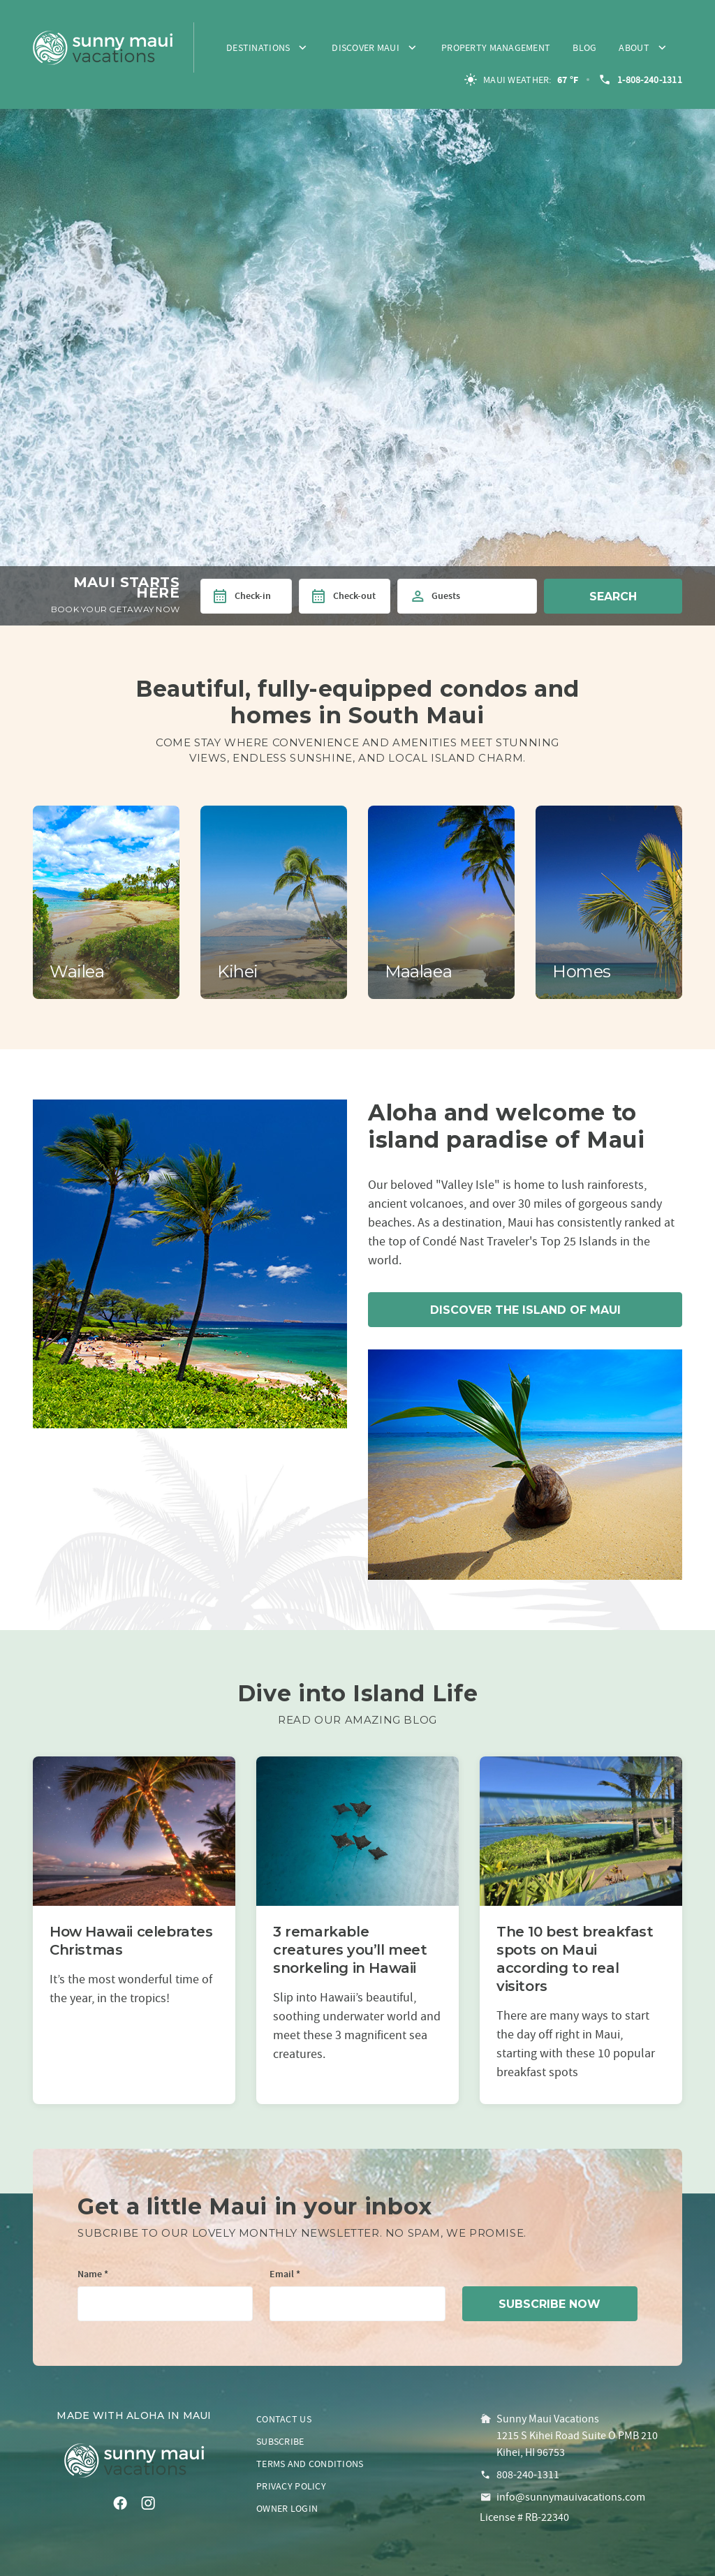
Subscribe (280, 2441)
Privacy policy (291, 2486)
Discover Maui (365, 47)
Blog (584, 47)
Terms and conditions (310, 2463)
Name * (93, 2275)
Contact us (283, 2419)
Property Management (495, 47)
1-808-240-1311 (640, 80)
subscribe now (549, 2304)
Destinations (258, 47)
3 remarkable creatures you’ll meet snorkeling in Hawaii (350, 1949)
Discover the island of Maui (525, 1310)
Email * (285, 2275)
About (634, 47)
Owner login (287, 2508)
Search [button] (613, 596)
